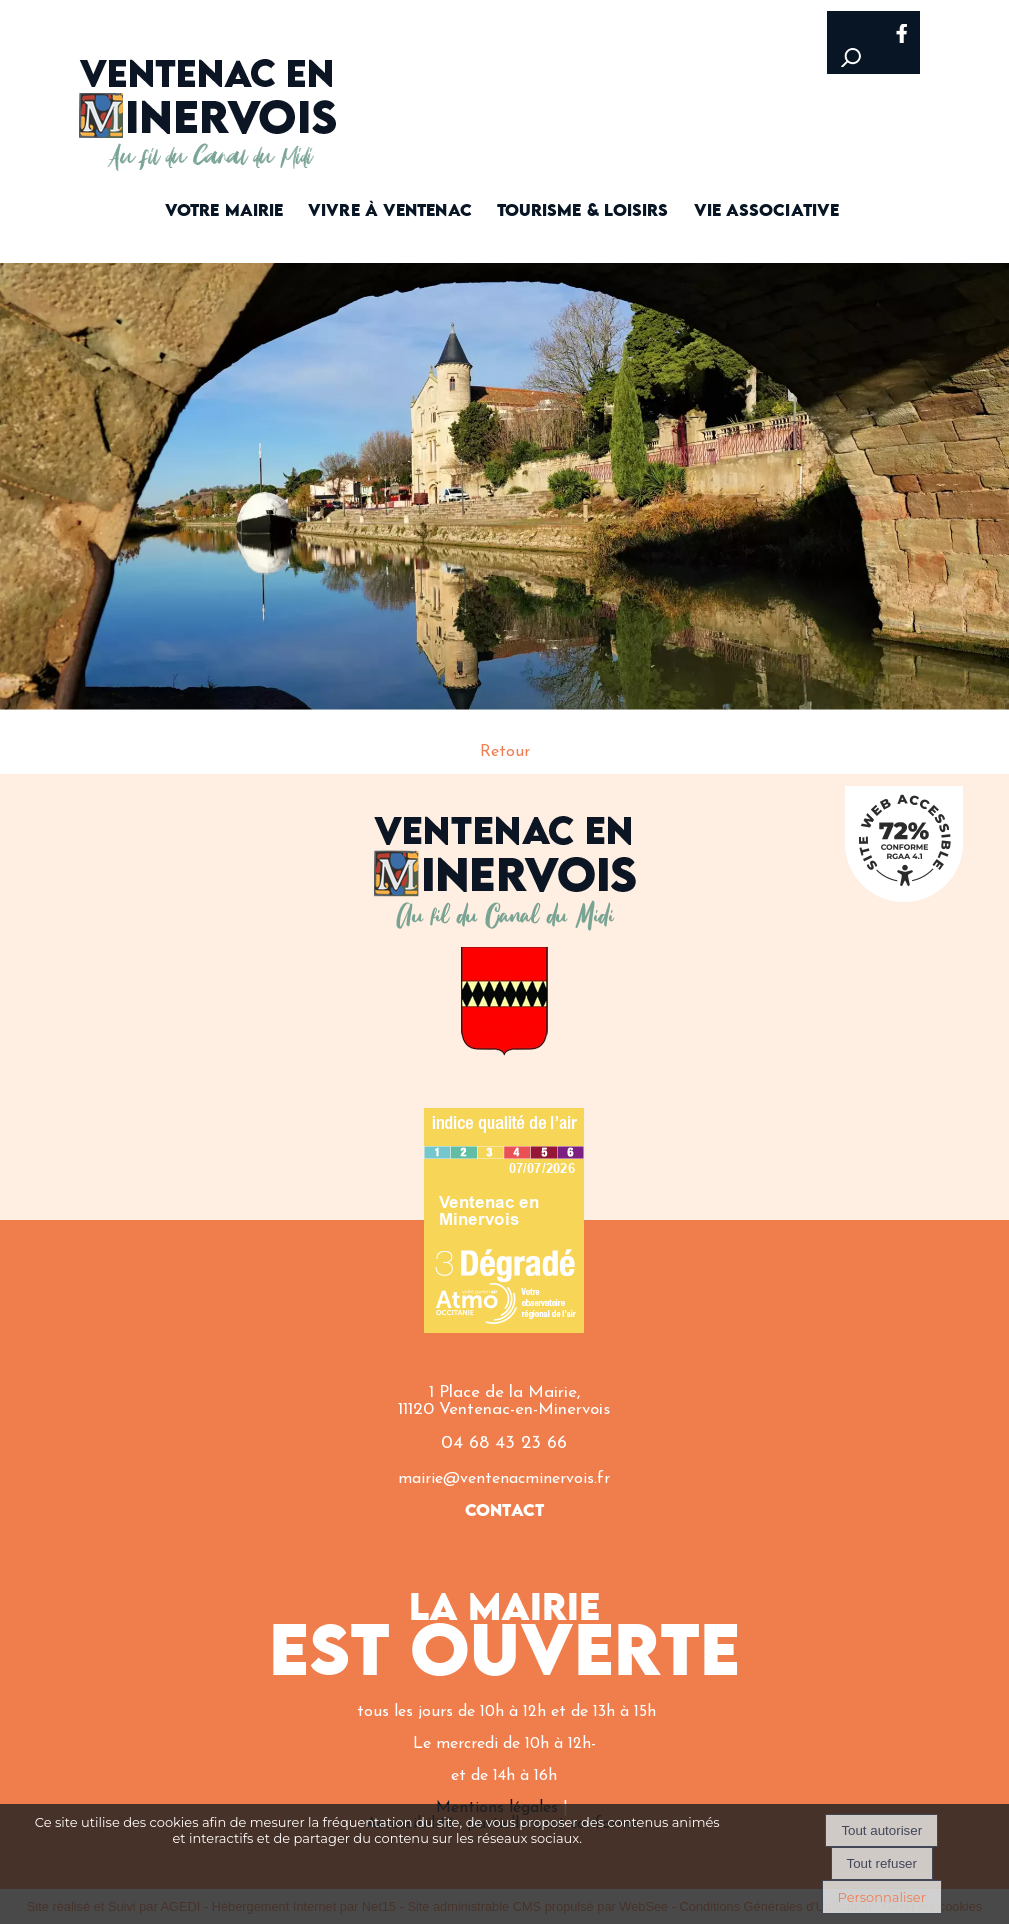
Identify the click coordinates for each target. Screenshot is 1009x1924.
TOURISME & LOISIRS (583, 211)
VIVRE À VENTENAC (390, 211)
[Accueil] (208, 98)
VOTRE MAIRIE (224, 211)
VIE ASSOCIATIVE (767, 211)
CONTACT (504, 1511)
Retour (505, 752)
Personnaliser (882, 1897)
